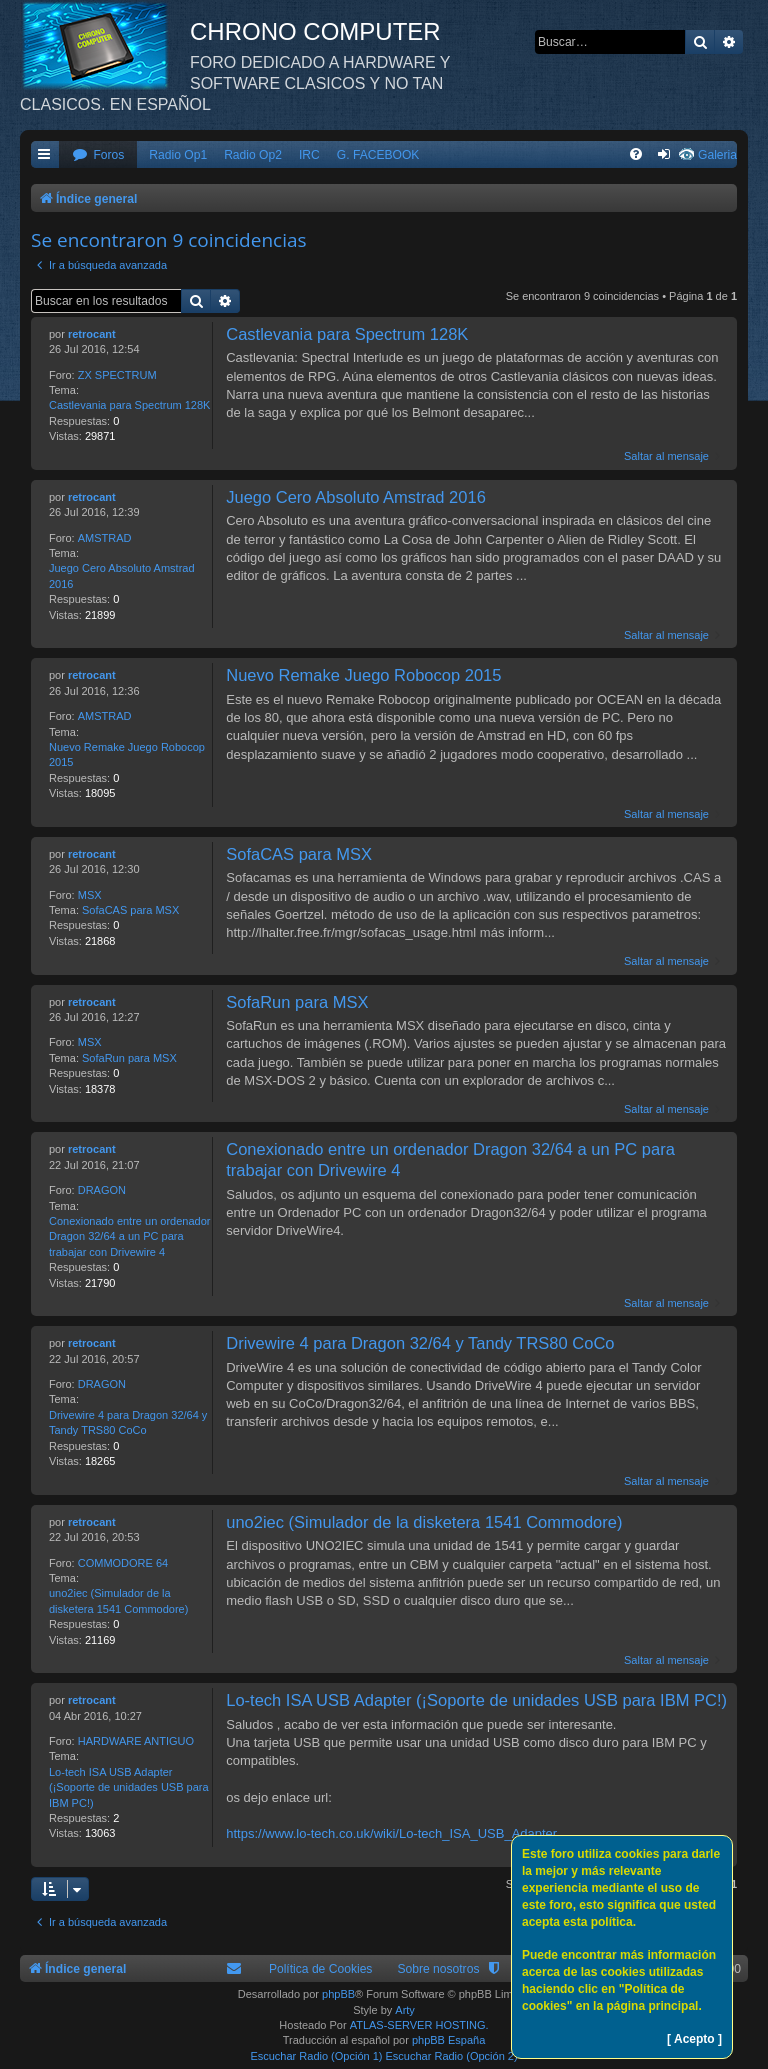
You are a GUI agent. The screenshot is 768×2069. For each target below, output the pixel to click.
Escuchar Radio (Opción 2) (452, 2056)
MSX (90, 895)
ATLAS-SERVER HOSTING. (419, 2025)
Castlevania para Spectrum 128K (129, 405)
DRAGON (102, 1190)
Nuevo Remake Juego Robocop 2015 (127, 754)
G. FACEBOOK (378, 155)
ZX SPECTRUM (117, 375)
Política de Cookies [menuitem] (321, 1969)
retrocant (92, 334)
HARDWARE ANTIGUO (136, 1741)
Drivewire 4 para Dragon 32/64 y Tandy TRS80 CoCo (128, 1422)
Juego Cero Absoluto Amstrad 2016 (122, 575)
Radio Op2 (253, 155)
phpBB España (448, 2040)
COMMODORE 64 (123, 1563)
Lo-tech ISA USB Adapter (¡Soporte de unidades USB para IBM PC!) (129, 1787)
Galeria (717, 155)
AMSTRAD (105, 538)
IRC (309, 155)
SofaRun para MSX (129, 1058)
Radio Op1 (178, 155)
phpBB (338, 1994)
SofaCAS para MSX (130, 910)
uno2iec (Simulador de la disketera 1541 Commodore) (118, 1600)
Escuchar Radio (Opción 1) (316, 2056)
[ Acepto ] (694, 2039)
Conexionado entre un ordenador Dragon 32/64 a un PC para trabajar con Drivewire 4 (129, 1236)
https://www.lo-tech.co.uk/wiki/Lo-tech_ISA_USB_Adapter (391, 1833)
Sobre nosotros (438, 1969)
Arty (405, 2010)
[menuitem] (98, 155)
